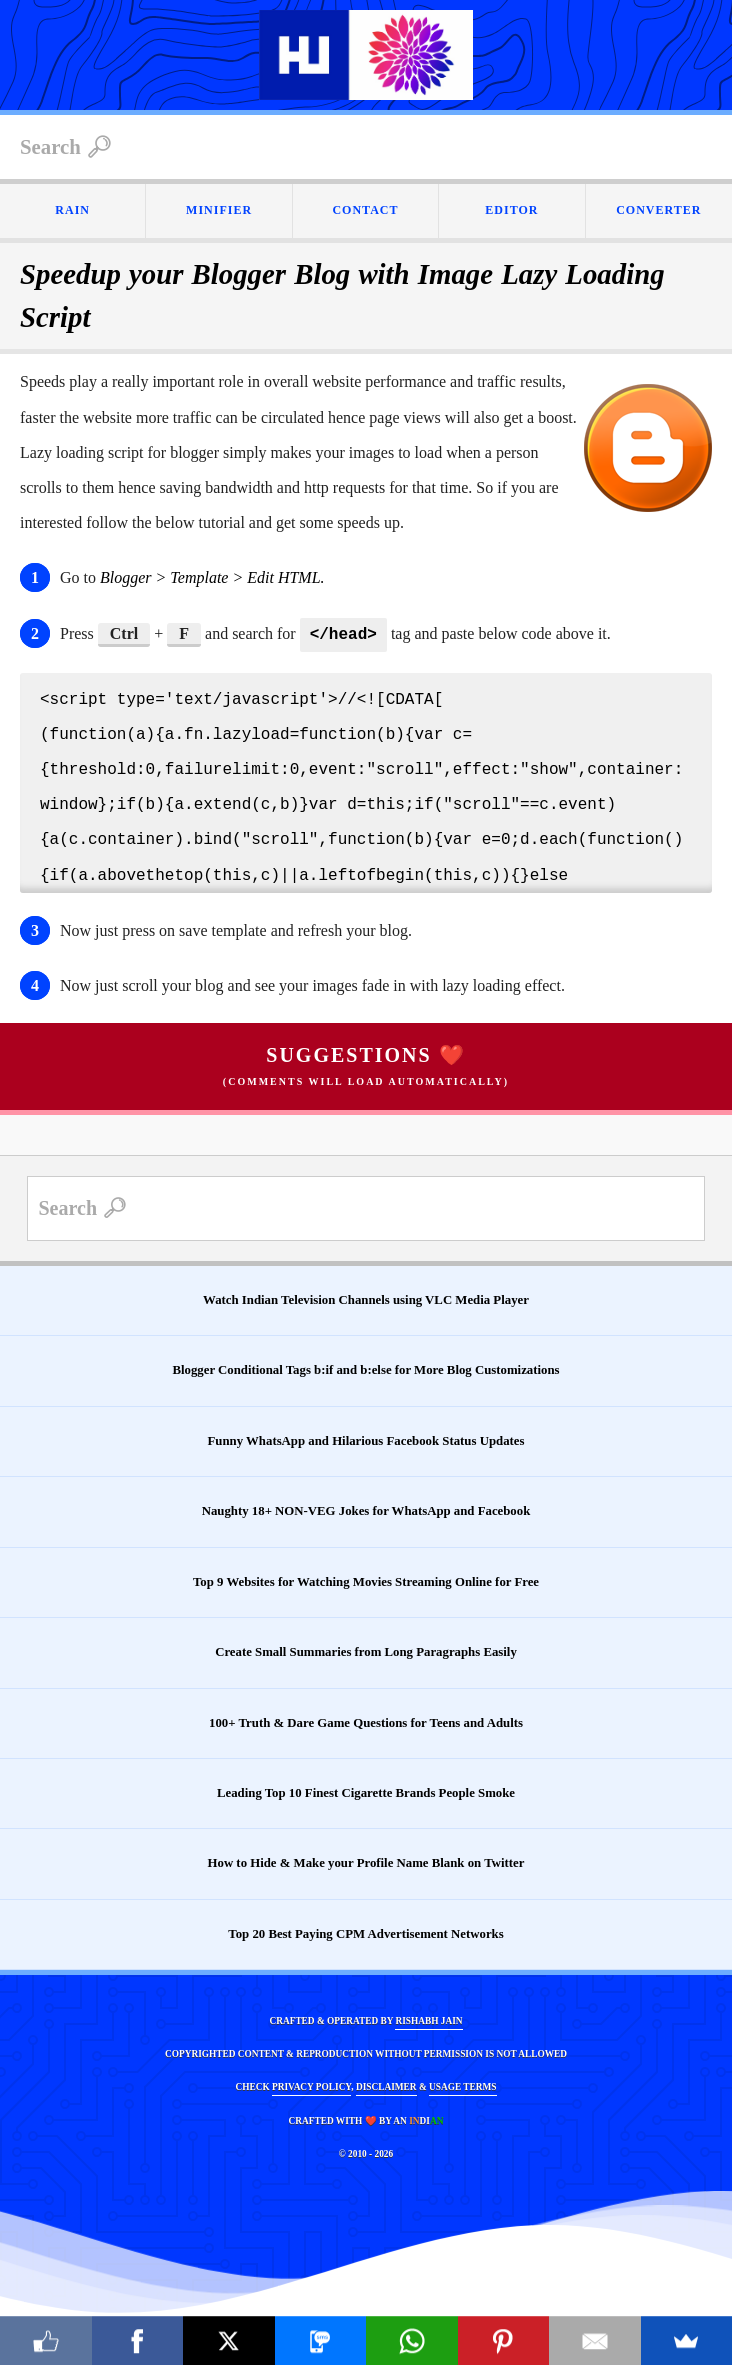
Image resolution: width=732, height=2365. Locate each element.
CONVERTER (658, 210)
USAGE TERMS (462, 2085)
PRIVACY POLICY (311, 2085)
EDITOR (511, 210)
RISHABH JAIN (428, 2019)
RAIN (72, 210)
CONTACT (365, 210)
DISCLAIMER (386, 2085)
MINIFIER (219, 210)
